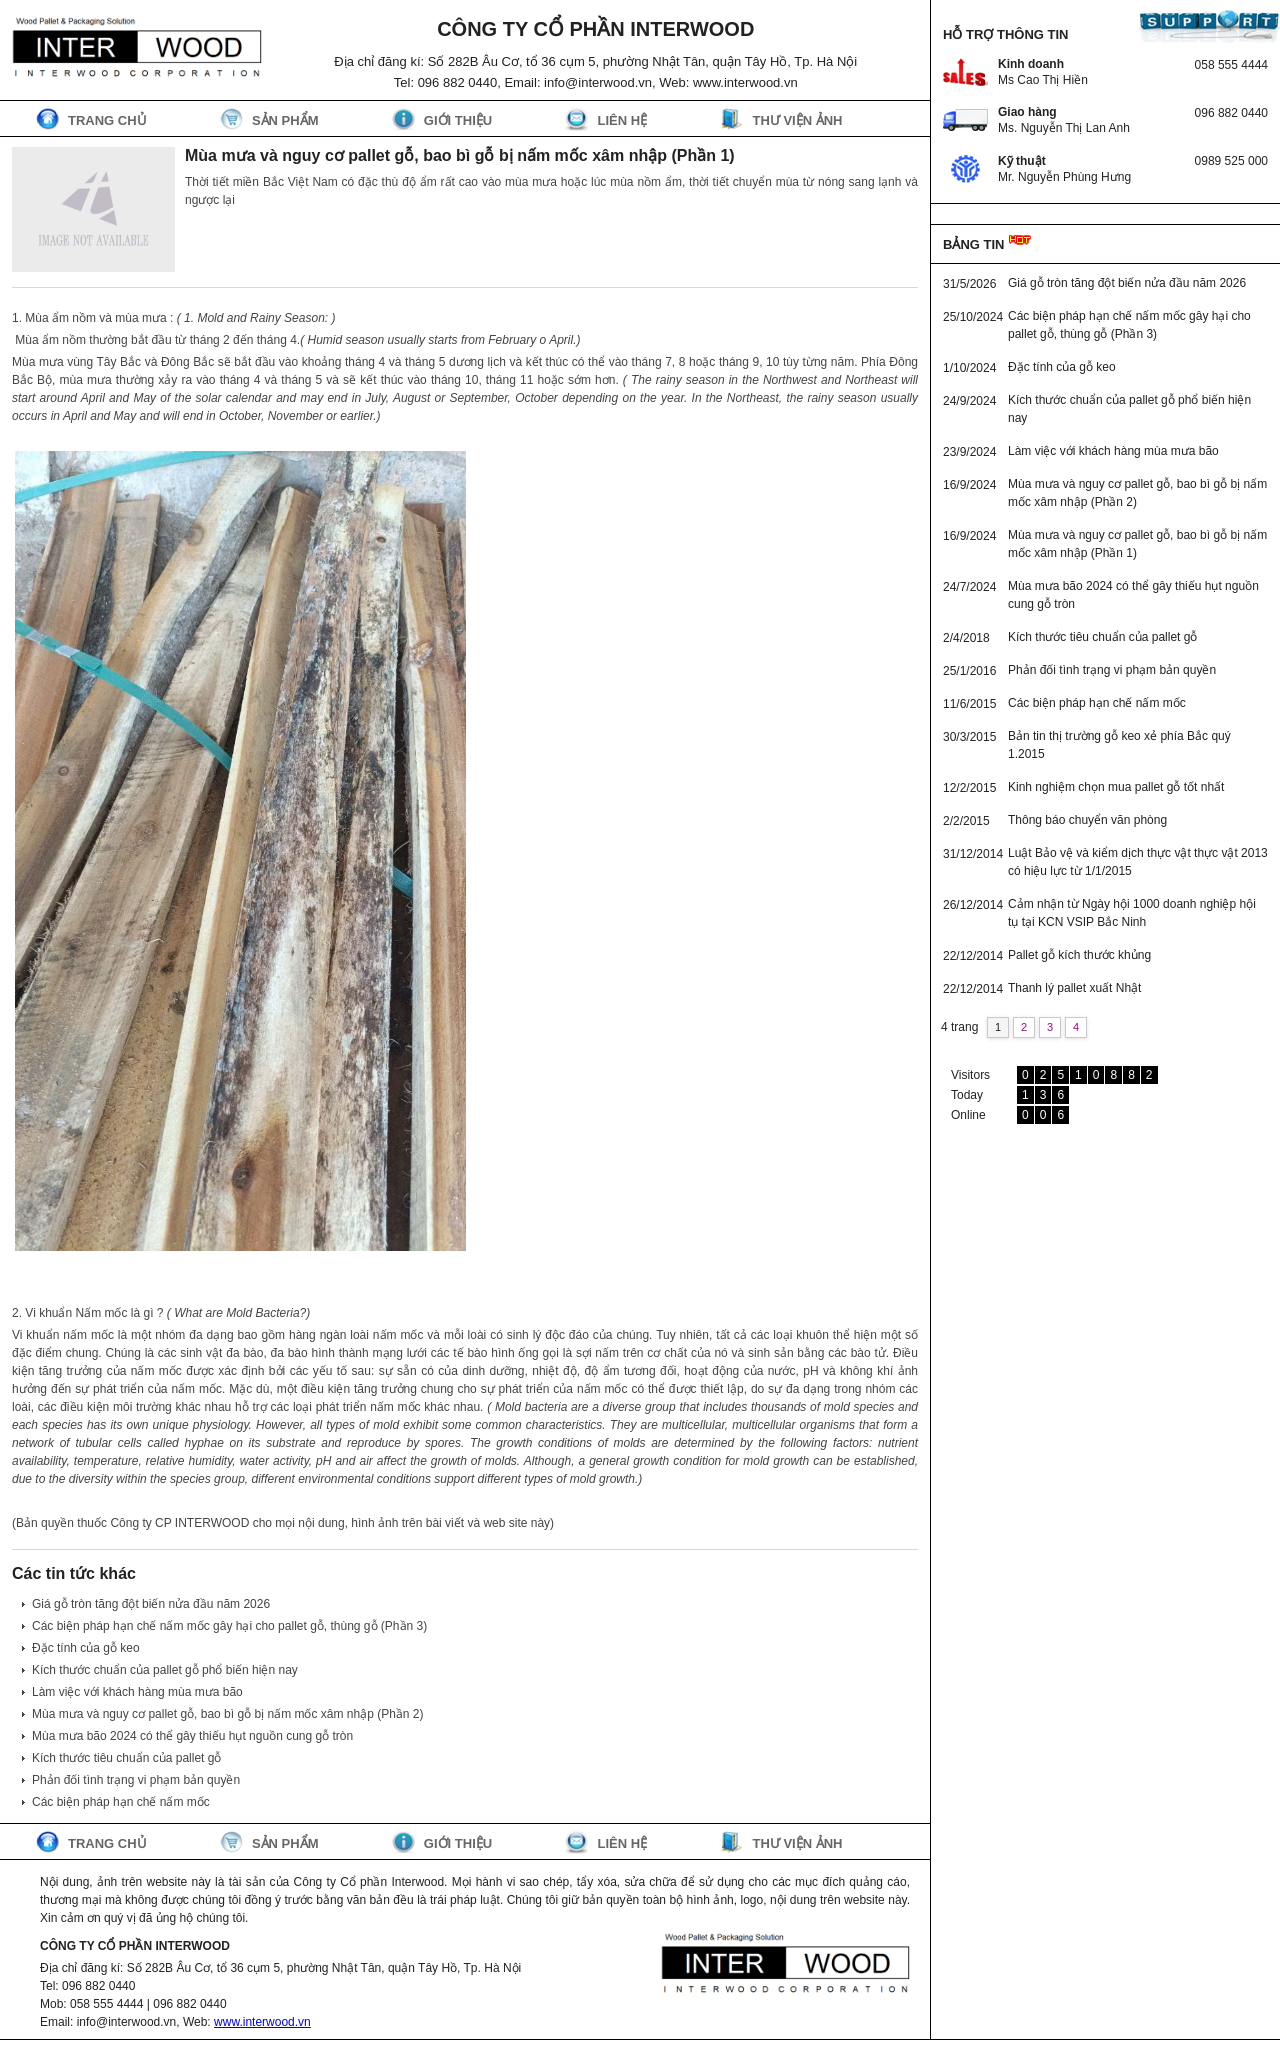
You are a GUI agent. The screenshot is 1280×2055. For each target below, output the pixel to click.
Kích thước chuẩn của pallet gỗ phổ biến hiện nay (165, 1670)
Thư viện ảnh (797, 120)
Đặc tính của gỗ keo (86, 1648)
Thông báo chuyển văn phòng (1087, 820)
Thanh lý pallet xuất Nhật (1074, 988)
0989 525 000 (1231, 161)
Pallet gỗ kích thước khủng (1079, 955)
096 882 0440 (1231, 113)
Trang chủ (107, 120)
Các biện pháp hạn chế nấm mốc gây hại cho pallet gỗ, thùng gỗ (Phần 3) (229, 1626)
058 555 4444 (1231, 65)
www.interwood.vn (262, 2022)
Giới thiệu (458, 120)
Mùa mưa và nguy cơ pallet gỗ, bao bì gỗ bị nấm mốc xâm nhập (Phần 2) (228, 1714)
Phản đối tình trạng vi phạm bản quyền (136, 1780)
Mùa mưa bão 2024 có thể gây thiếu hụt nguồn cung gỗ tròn (192, 1736)
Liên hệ (622, 120)
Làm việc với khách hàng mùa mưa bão (137, 1692)
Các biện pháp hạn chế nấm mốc (121, 1802)
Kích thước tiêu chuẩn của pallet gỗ (126, 1758)
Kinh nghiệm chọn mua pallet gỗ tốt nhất (1116, 787)
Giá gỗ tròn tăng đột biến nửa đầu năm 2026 (151, 1604)
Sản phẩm (285, 120)
